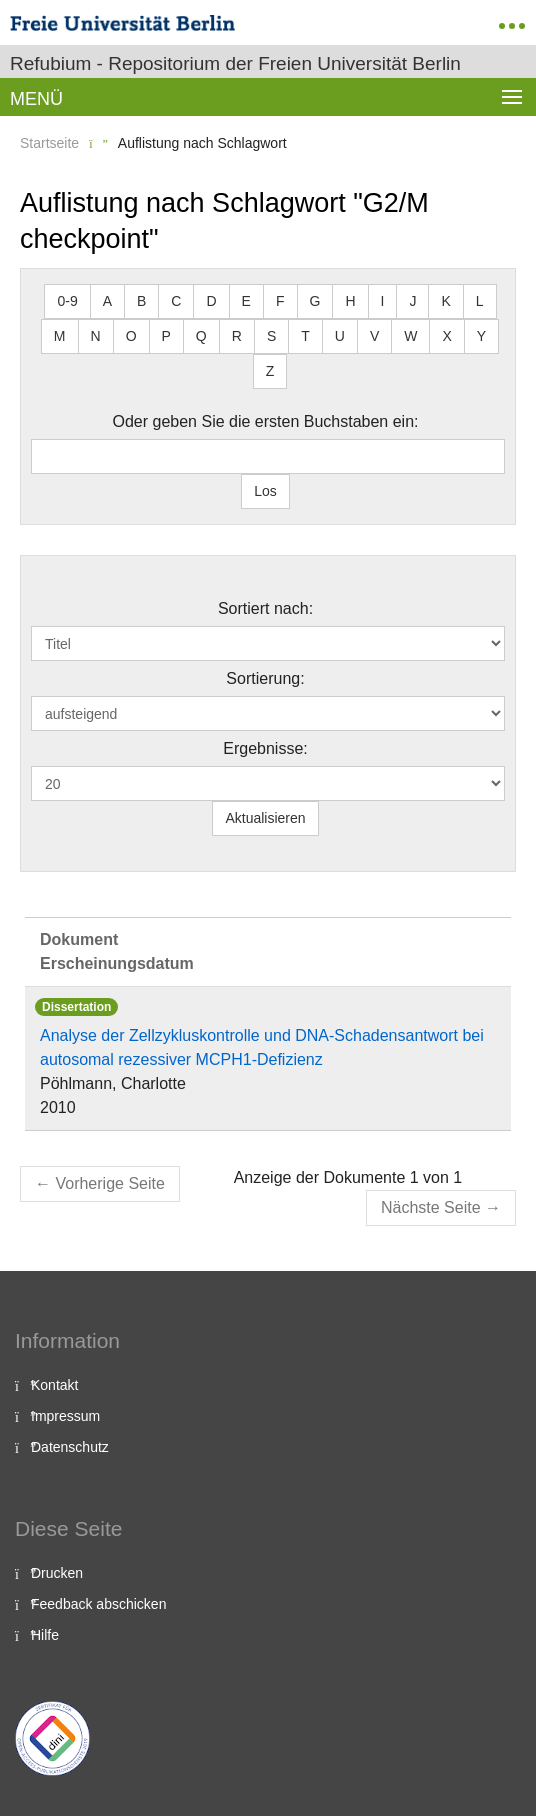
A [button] (107, 301)
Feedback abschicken (98, 1604)
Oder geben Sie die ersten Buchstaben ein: (266, 421)
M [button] (60, 336)
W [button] (410, 336)
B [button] (141, 301)
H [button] (350, 301)
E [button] (246, 301)
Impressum (65, 1416)
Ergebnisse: (265, 748)
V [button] (374, 336)
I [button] (383, 301)
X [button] (446, 336)
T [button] (305, 336)
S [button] (271, 336)
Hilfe (45, 1635)
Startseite (49, 143)
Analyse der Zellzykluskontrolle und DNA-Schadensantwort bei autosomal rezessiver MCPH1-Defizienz (262, 1047)
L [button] (480, 301)
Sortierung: (265, 678)
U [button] (340, 336)
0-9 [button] (67, 301)
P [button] (166, 336)
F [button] (280, 301)
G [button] (315, 301)
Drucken (57, 1573)
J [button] (412, 301)
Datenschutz (70, 1447)
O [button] (131, 336)
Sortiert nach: (265, 608)
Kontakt (54, 1385)
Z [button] (270, 371)
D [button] (211, 301)
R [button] (237, 336)
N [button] (96, 336)
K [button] (445, 301)
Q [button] (201, 336)
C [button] (176, 301)
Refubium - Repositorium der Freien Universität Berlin (235, 63)
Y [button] (481, 336)
